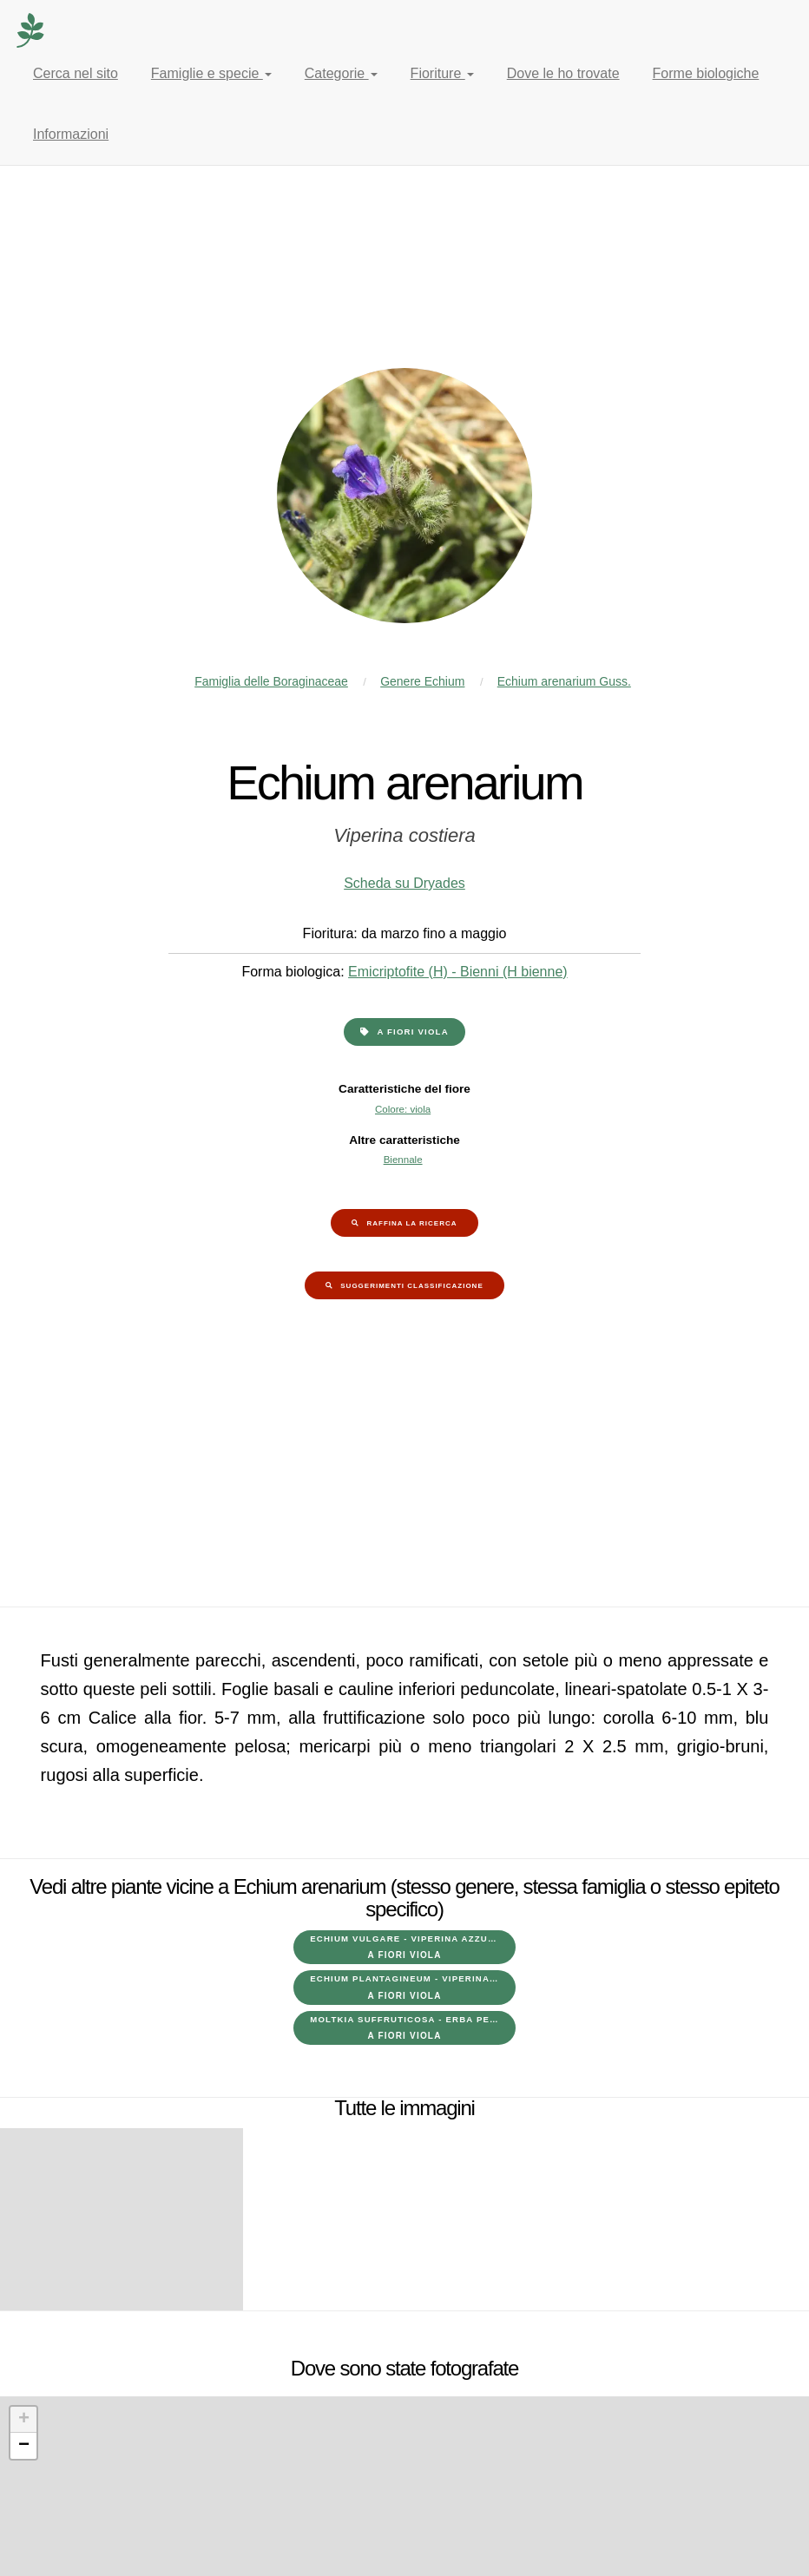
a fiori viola (412, 1031)
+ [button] (24, 2420)
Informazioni (71, 134)
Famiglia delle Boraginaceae (271, 681)
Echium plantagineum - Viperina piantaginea (413, 1987)
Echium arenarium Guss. (564, 681)
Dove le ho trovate (563, 73)
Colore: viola (403, 1109)
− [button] (24, 2446)
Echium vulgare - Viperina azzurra (409, 1947)
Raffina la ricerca (411, 1223)
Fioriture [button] (442, 73)
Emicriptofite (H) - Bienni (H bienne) (458, 971)
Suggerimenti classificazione (411, 1286)
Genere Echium (422, 681)
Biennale (403, 1159)
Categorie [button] (341, 73)
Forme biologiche (706, 73)
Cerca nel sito (75, 73)
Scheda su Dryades (404, 883)
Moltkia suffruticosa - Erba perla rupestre (413, 2027)
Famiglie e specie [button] (211, 73)
